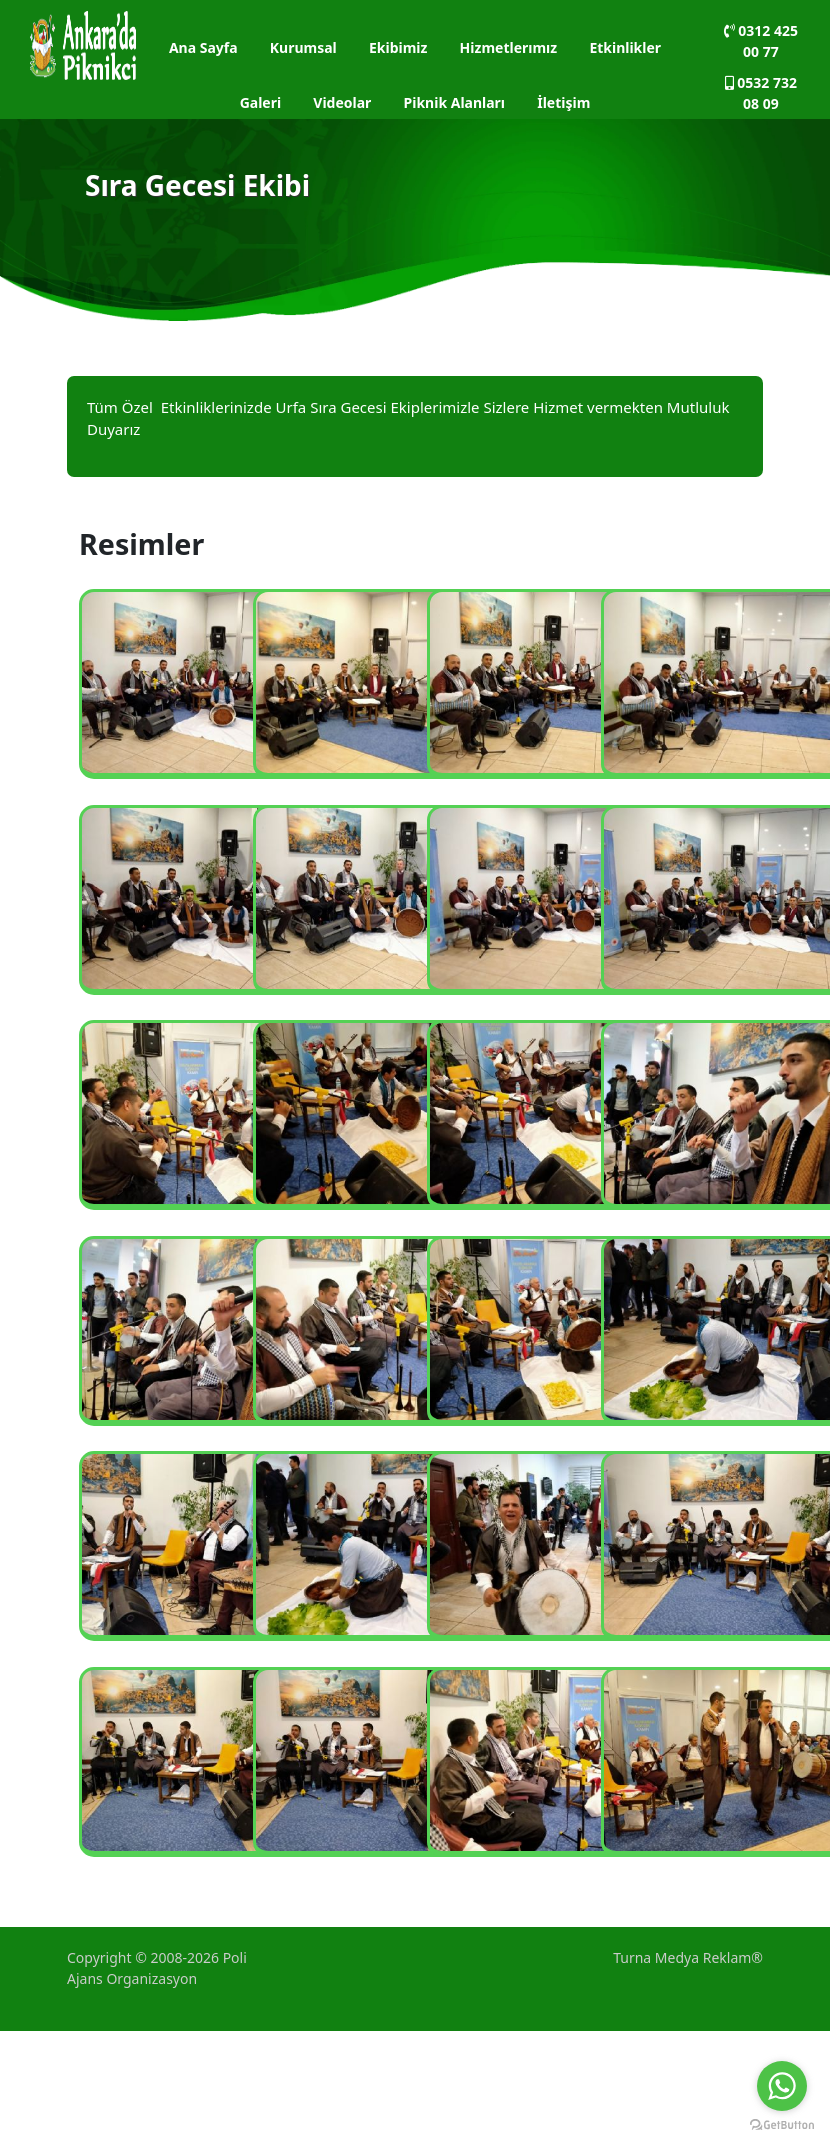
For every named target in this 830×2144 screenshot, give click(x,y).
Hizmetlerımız (509, 47)
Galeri (261, 102)
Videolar (342, 102)
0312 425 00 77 (761, 41)
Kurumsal (303, 47)
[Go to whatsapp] (782, 2086)
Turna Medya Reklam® (688, 1957)
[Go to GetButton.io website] (782, 2124)
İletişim (563, 102)
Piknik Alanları (455, 102)
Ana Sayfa (203, 47)
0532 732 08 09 (761, 93)
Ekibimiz (398, 47)
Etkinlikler (625, 47)
